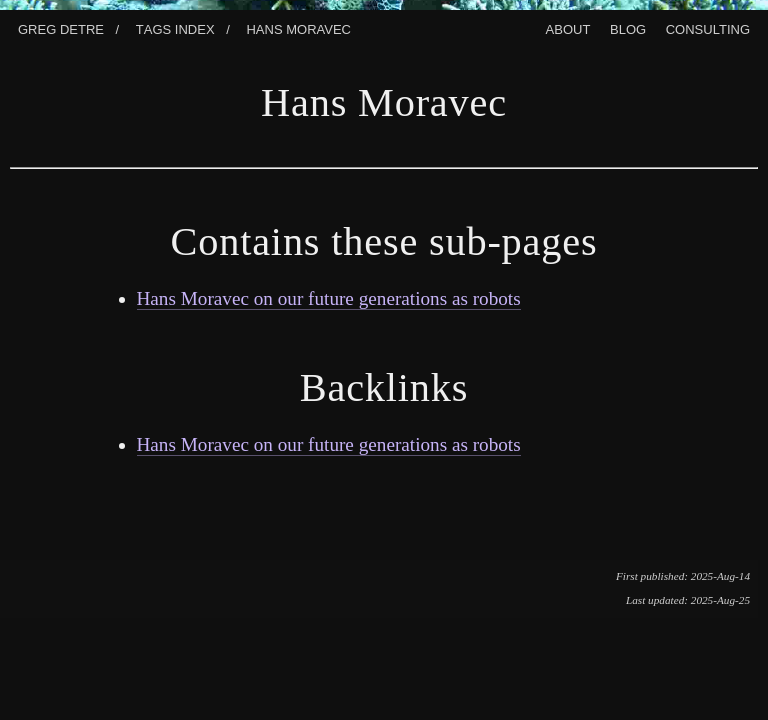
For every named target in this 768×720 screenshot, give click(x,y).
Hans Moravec (298, 27)
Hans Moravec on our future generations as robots (329, 298)
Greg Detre (61, 27)
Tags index (175, 27)
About (568, 27)
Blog (628, 27)
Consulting (708, 27)
